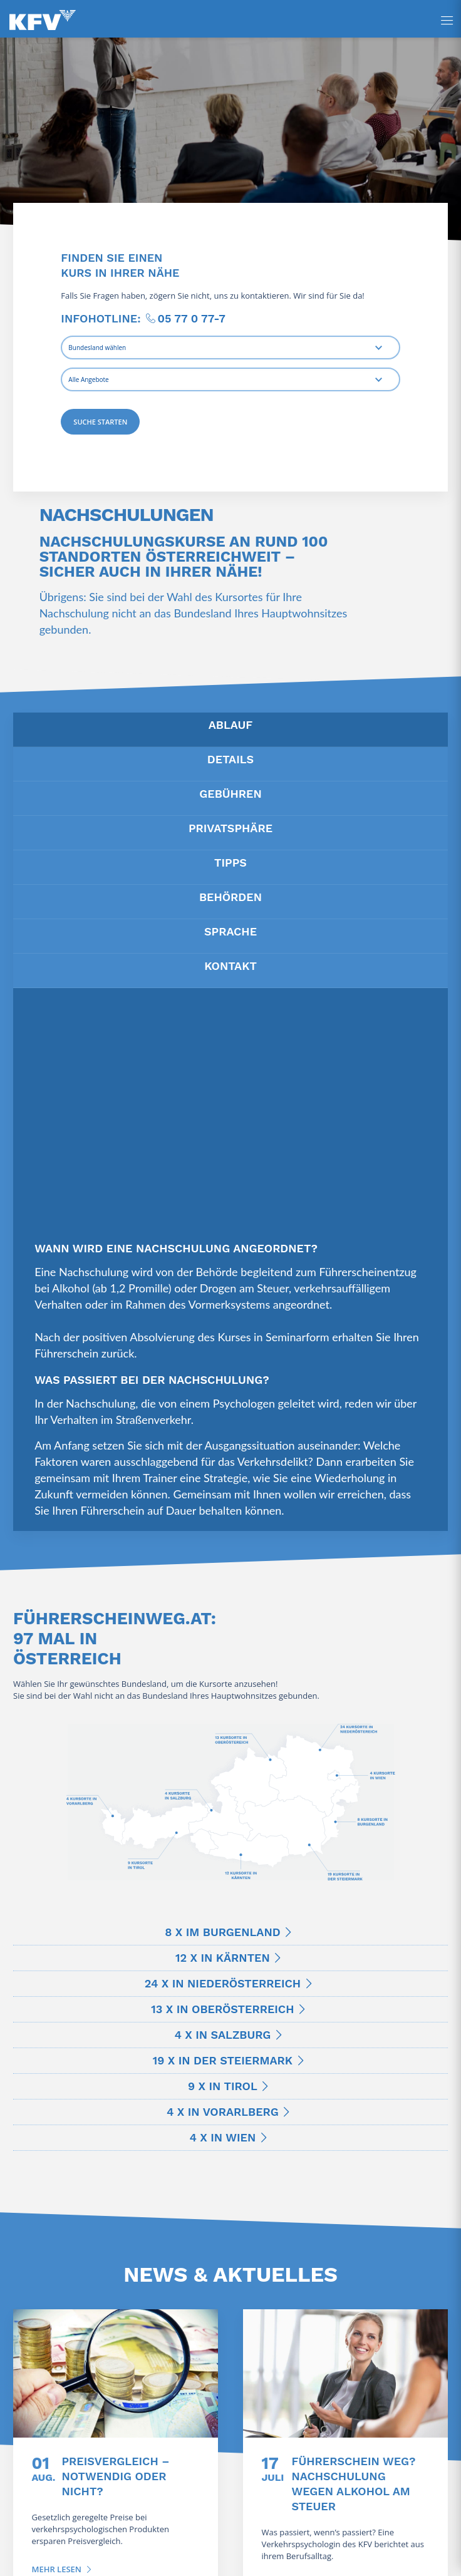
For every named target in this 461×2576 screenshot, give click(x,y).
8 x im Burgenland (222, 1932)
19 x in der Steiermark (223, 2060)
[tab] (230, 730)
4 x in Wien (223, 2137)
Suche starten (100, 421)
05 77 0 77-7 (191, 318)
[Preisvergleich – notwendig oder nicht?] (115, 2373)
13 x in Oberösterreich (222, 2009)
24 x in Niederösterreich (223, 1983)
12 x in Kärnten (222, 1957)
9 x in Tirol (222, 2086)
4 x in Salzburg (222, 2034)
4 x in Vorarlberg (223, 2111)
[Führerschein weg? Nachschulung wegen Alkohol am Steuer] (345, 2373)
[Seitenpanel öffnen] (447, 20)
